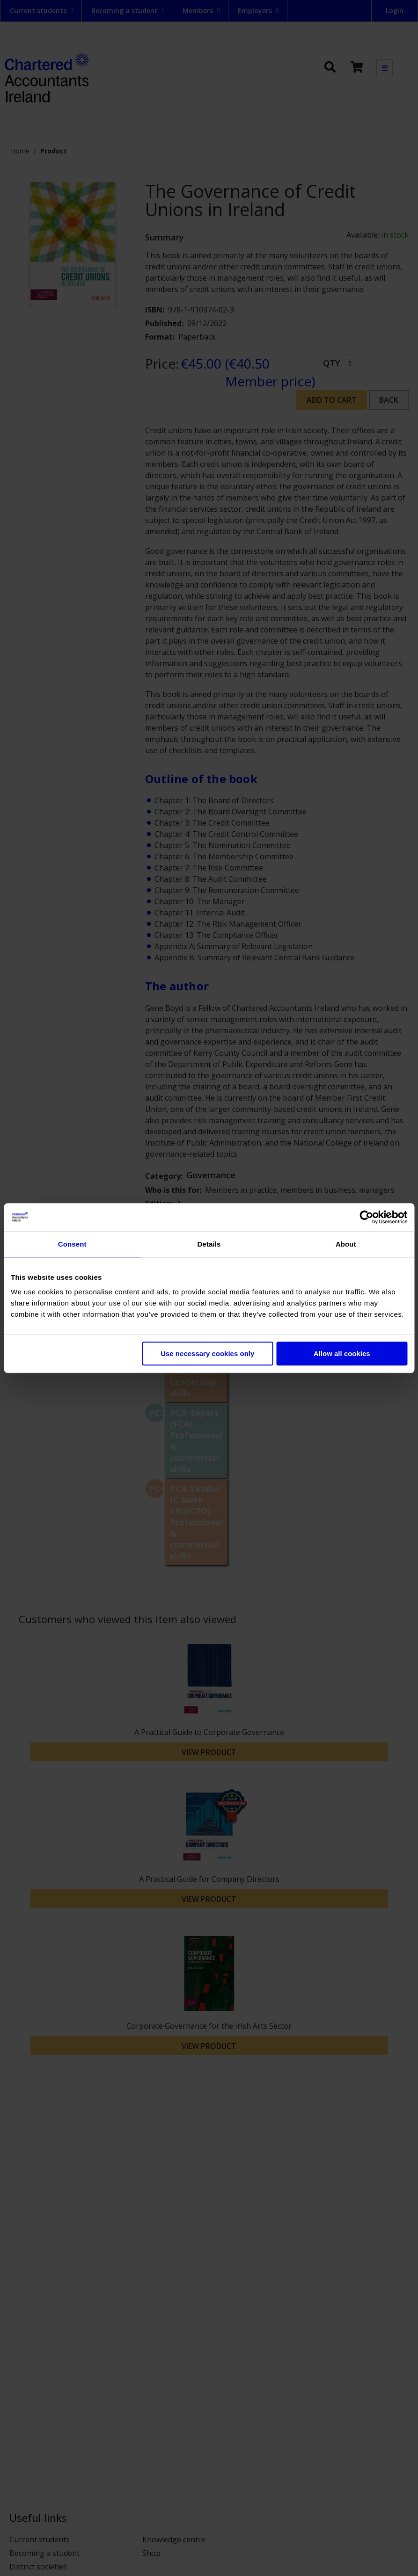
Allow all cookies (342, 1353)
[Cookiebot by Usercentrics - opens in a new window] (366, 1217)
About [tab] (346, 1244)
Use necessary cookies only (207, 1353)
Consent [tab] (72, 1244)
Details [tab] (209, 1244)
